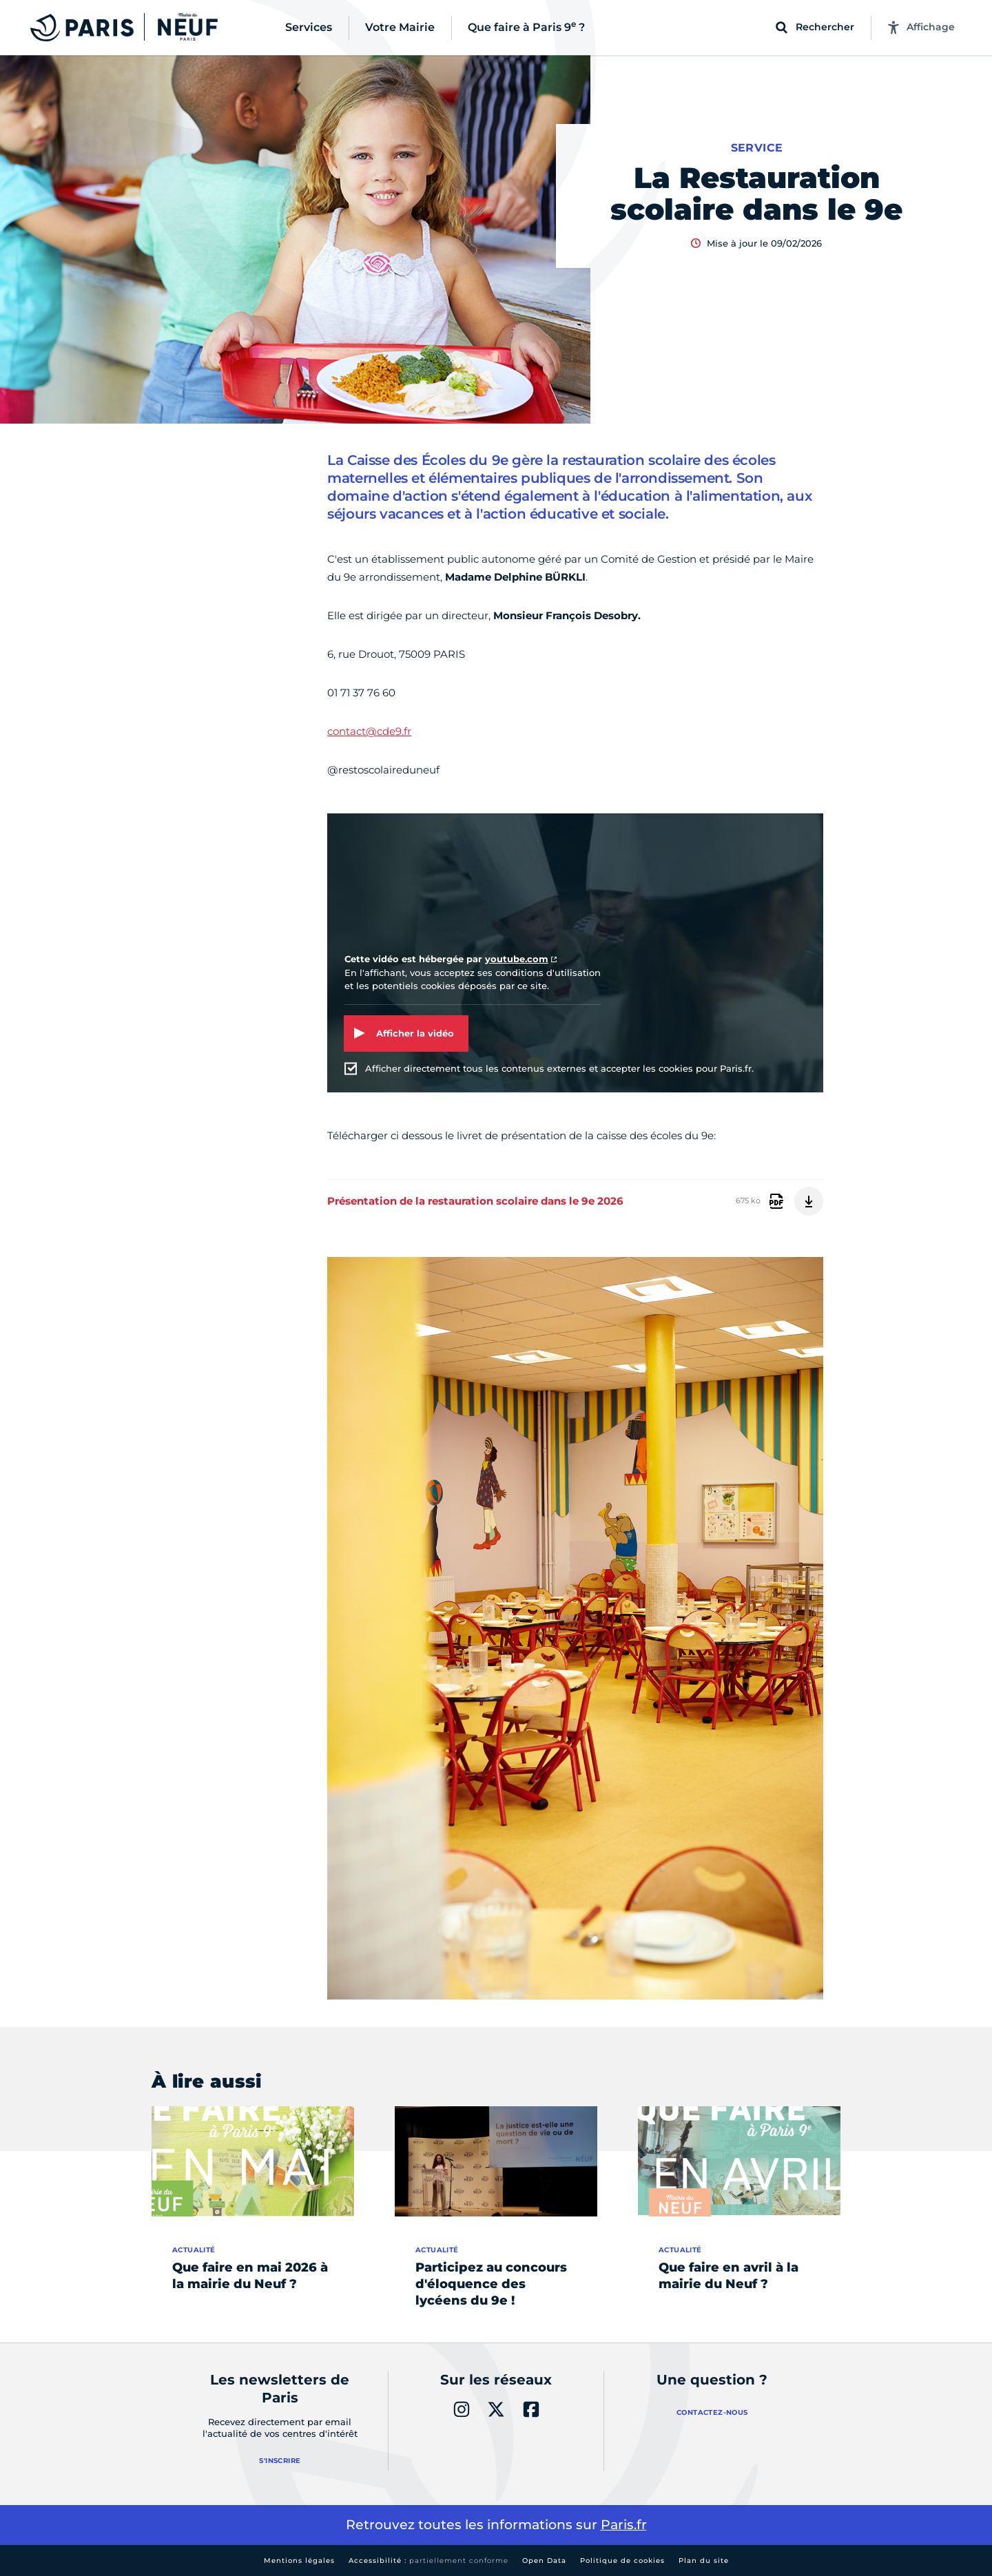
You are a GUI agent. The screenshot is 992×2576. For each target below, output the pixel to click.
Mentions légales (299, 2560)
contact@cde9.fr (369, 731)
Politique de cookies (622, 2560)
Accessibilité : (428, 2560)
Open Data (544, 2560)
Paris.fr (624, 2525)
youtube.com (516, 958)
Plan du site (704, 2560)
